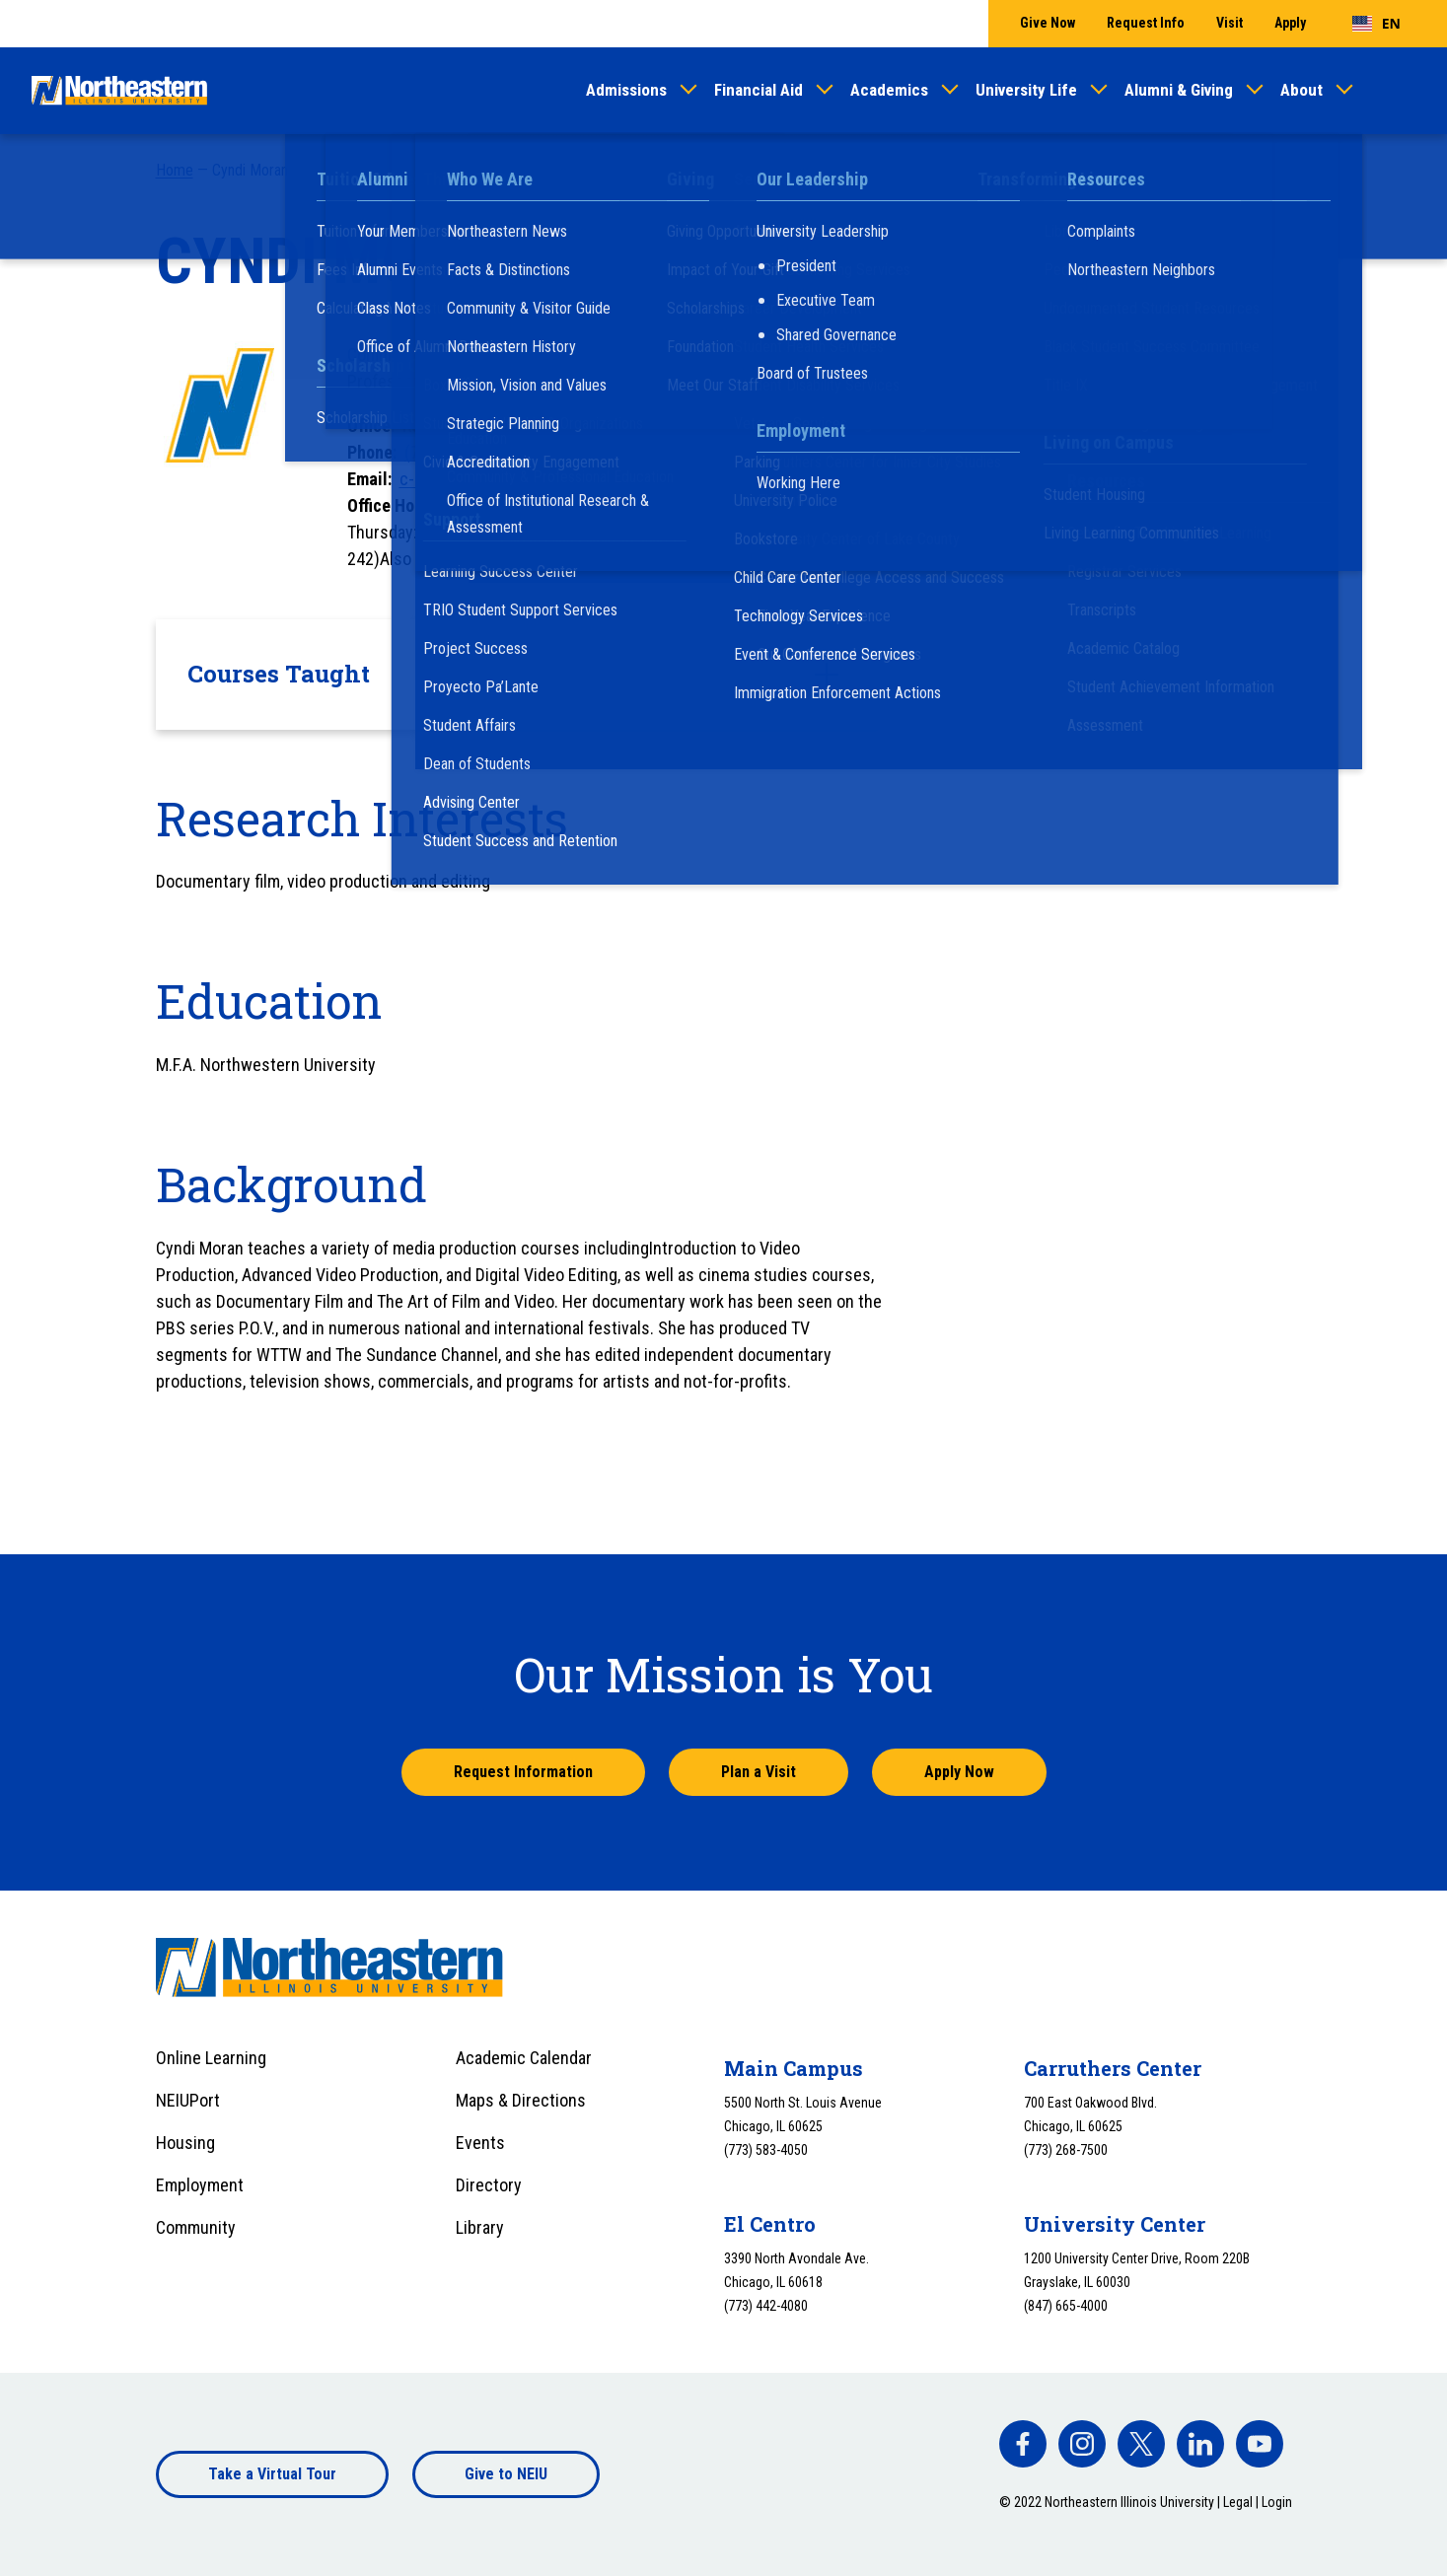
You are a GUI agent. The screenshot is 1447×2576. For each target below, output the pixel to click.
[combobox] (1376, 23)
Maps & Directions (521, 2100)
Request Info (1146, 23)
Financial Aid (758, 90)
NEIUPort (188, 2100)
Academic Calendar (524, 2057)
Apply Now (959, 1771)
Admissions (626, 90)
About (1301, 90)
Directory (489, 2185)
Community (196, 2227)
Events (480, 2142)
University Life (1026, 90)
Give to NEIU (506, 2474)
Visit (1229, 23)
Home (174, 170)
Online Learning (211, 2057)
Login (1277, 2502)
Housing (185, 2142)
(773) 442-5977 (459, 452)
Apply (1290, 23)
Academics (889, 90)
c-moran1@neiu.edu (471, 478)
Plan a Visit (758, 1771)
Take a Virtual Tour (272, 2474)
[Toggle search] (1403, 91)
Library (480, 2227)
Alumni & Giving (1178, 90)
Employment (200, 2185)
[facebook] (1023, 2444)
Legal (1238, 2502)
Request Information (523, 1771)
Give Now (1047, 23)
